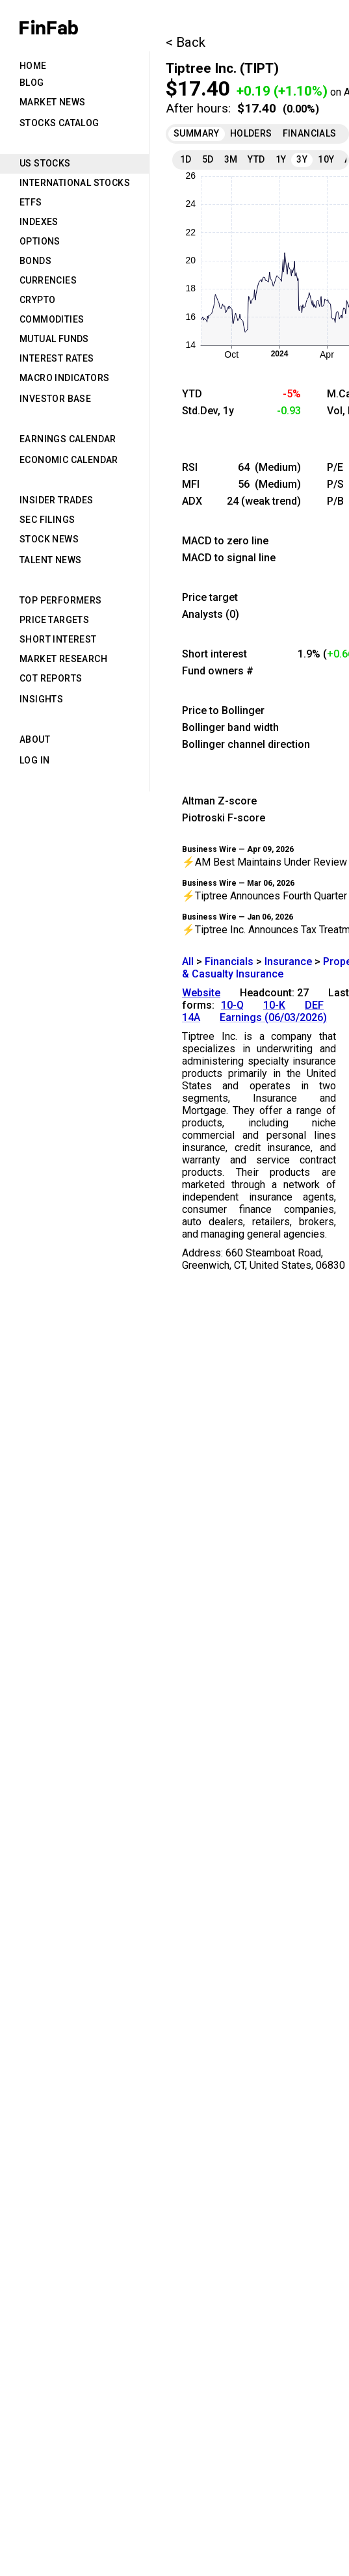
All (188, 961)
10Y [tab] (326, 159)
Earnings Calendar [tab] (67, 439)
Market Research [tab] (63, 659)
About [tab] (34, 739)
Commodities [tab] (51, 319)
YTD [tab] (256, 159)
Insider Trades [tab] (56, 500)
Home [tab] (33, 65)
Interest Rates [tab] (56, 358)
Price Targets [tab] (54, 620)
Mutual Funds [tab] (54, 339)
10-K (274, 1005)
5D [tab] (208, 159)
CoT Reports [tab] (50, 678)
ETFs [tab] (30, 202)
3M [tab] (231, 159)
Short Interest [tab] (58, 639)
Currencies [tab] (48, 280)
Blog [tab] (31, 82)
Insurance (288, 961)
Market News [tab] (52, 102)
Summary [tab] (197, 133)
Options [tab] (39, 241)
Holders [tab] (251, 133)
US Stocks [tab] (45, 163)
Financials (229, 961)
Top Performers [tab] (60, 600)
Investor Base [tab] (55, 398)
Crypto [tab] (37, 300)
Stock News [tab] (49, 539)
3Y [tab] (301, 159)
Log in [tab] (34, 760)
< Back (185, 42)
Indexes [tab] (38, 222)
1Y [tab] (281, 159)
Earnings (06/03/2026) (273, 1017)
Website (201, 993)
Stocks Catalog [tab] (59, 123)
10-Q (232, 1005)
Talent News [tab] (50, 560)
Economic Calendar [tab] (68, 460)
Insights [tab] (41, 699)
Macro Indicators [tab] (64, 378)
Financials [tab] (310, 133)
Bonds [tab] (35, 261)
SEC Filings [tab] (47, 519)
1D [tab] (186, 159)
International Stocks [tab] (74, 183)
